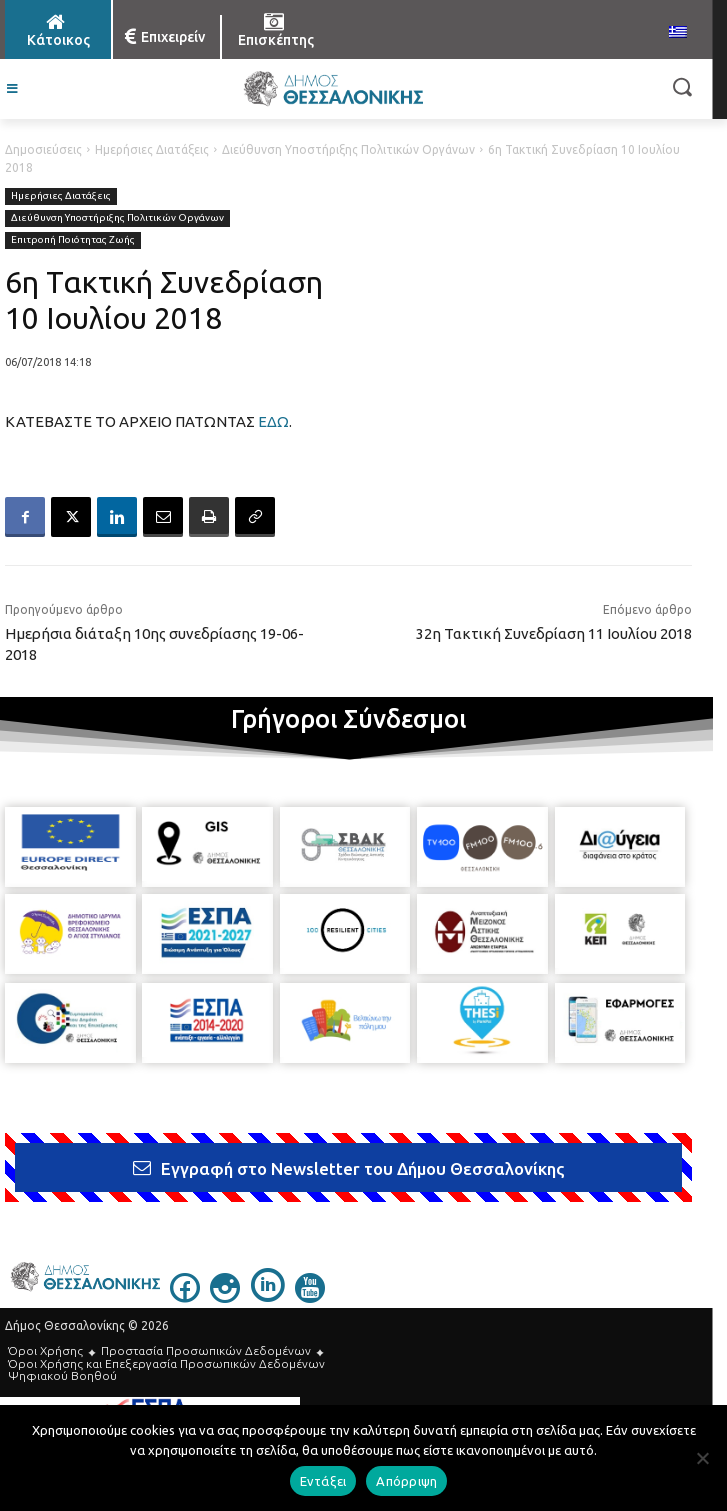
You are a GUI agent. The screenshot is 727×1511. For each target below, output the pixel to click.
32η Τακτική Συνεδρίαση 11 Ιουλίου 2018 (554, 633)
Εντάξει (323, 1481)
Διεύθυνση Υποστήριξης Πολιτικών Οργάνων (348, 149)
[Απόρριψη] (702, 1458)
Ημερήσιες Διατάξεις (152, 149)
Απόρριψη (406, 1481)
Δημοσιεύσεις (43, 149)
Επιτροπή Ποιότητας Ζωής (73, 240)
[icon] (185, 1297)
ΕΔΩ (273, 421)
